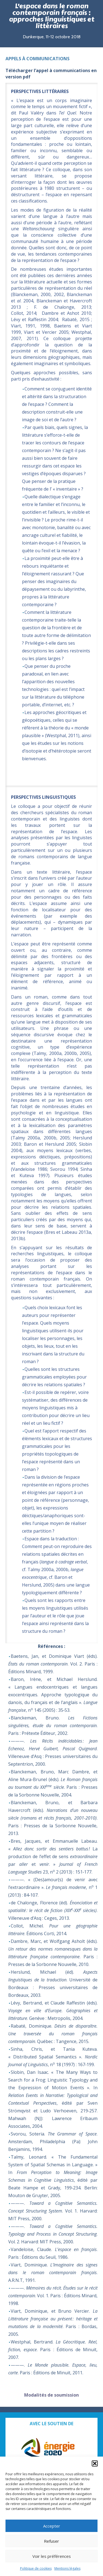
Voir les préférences (51, 2556)
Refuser (51, 2541)
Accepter (51, 2526)
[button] (95, 2463)
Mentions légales (67, 2568)
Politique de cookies (36, 2568)
